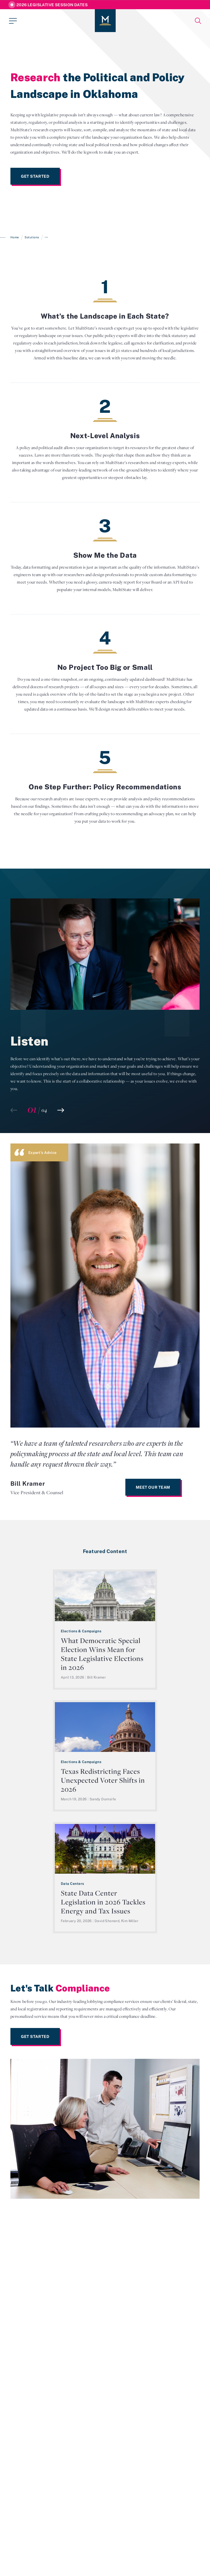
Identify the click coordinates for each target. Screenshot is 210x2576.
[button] (60, 1110)
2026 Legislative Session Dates (52, 4)
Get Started (35, 176)
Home (14, 237)
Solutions (32, 237)
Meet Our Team (153, 1487)
